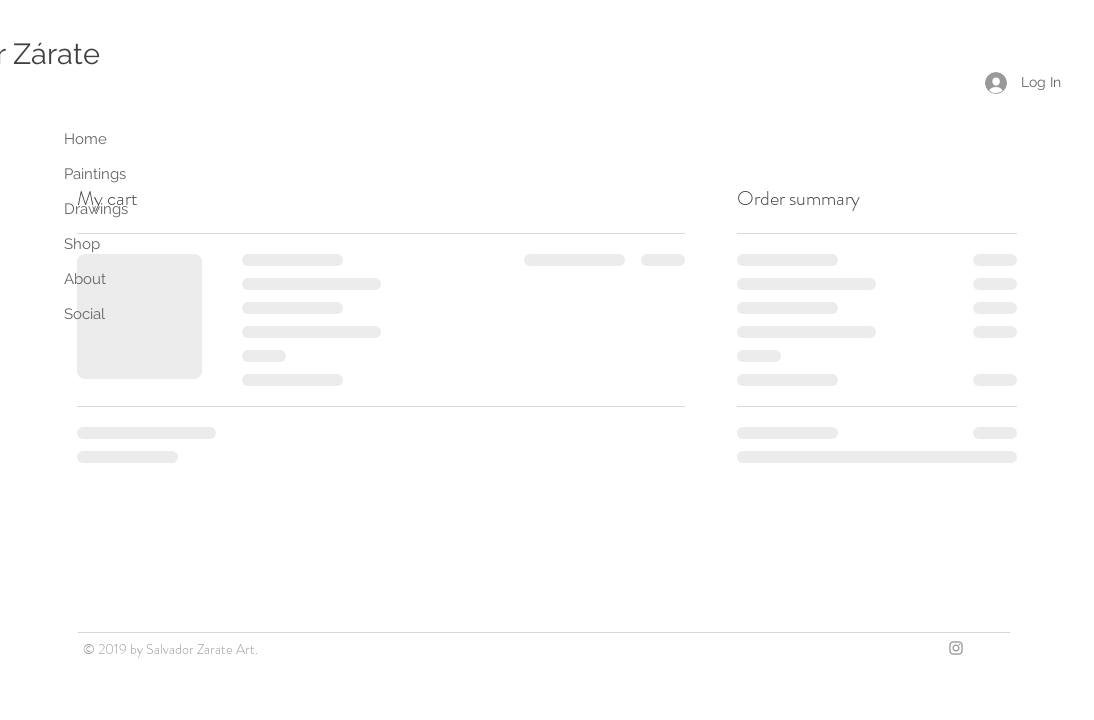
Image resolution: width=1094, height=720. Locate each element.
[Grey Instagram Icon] (956, 648)
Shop (82, 244)
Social (84, 314)
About (85, 279)
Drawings (96, 209)
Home (85, 139)
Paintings (95, 174)
